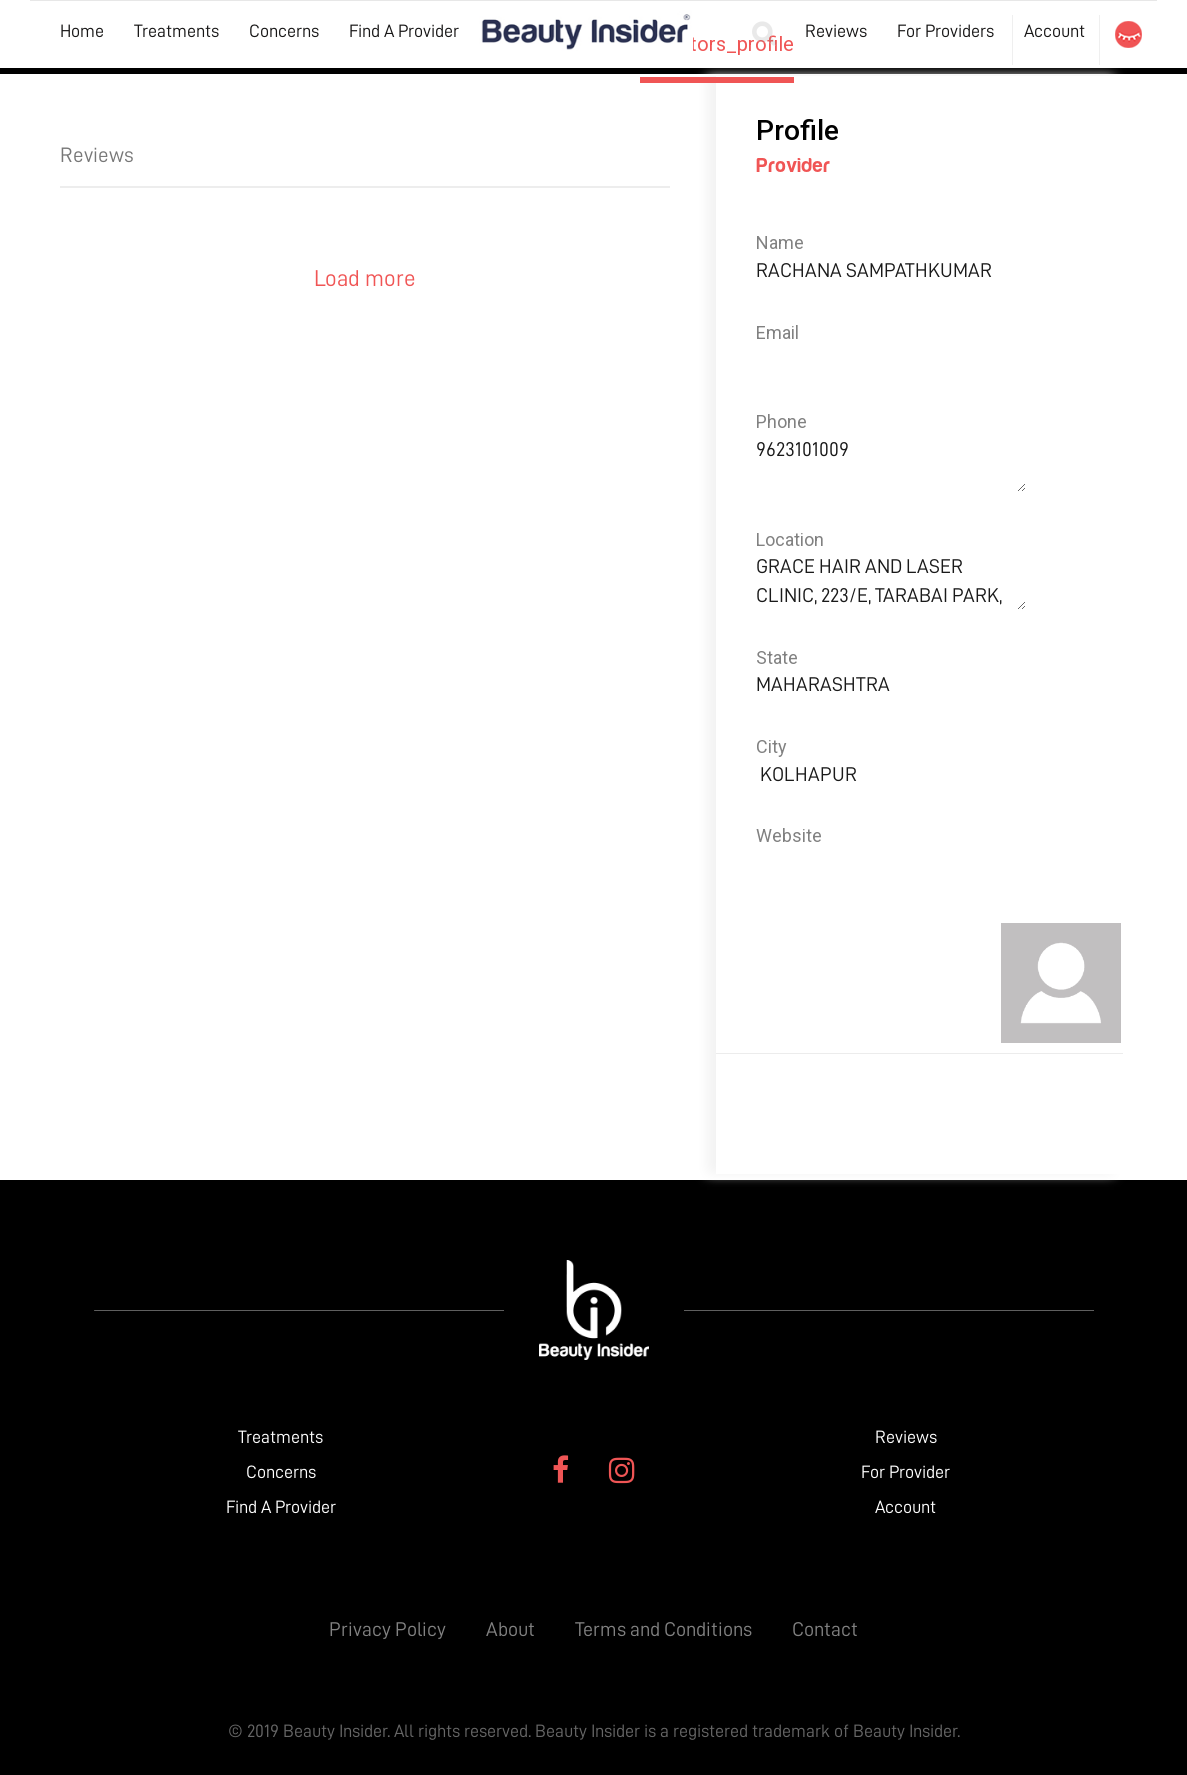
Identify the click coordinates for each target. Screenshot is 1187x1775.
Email (777, 332)
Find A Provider (404, 31)
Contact (825, 1629)
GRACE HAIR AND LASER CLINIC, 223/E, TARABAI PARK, (891, 580)
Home (82, 31)
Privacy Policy (387, 1629)
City (771, 746)
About (510, 1629)
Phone (781, 421)
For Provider (905, 1472)
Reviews (836, 31)
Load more (365, 278)
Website (789, 835)
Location (790, 539)
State (777, 657)
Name (780, 242)
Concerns (284, 31)
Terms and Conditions (663, 1629)
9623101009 (891, 463)
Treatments (176, 31)
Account (1054, 31)
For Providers (945, 31)
